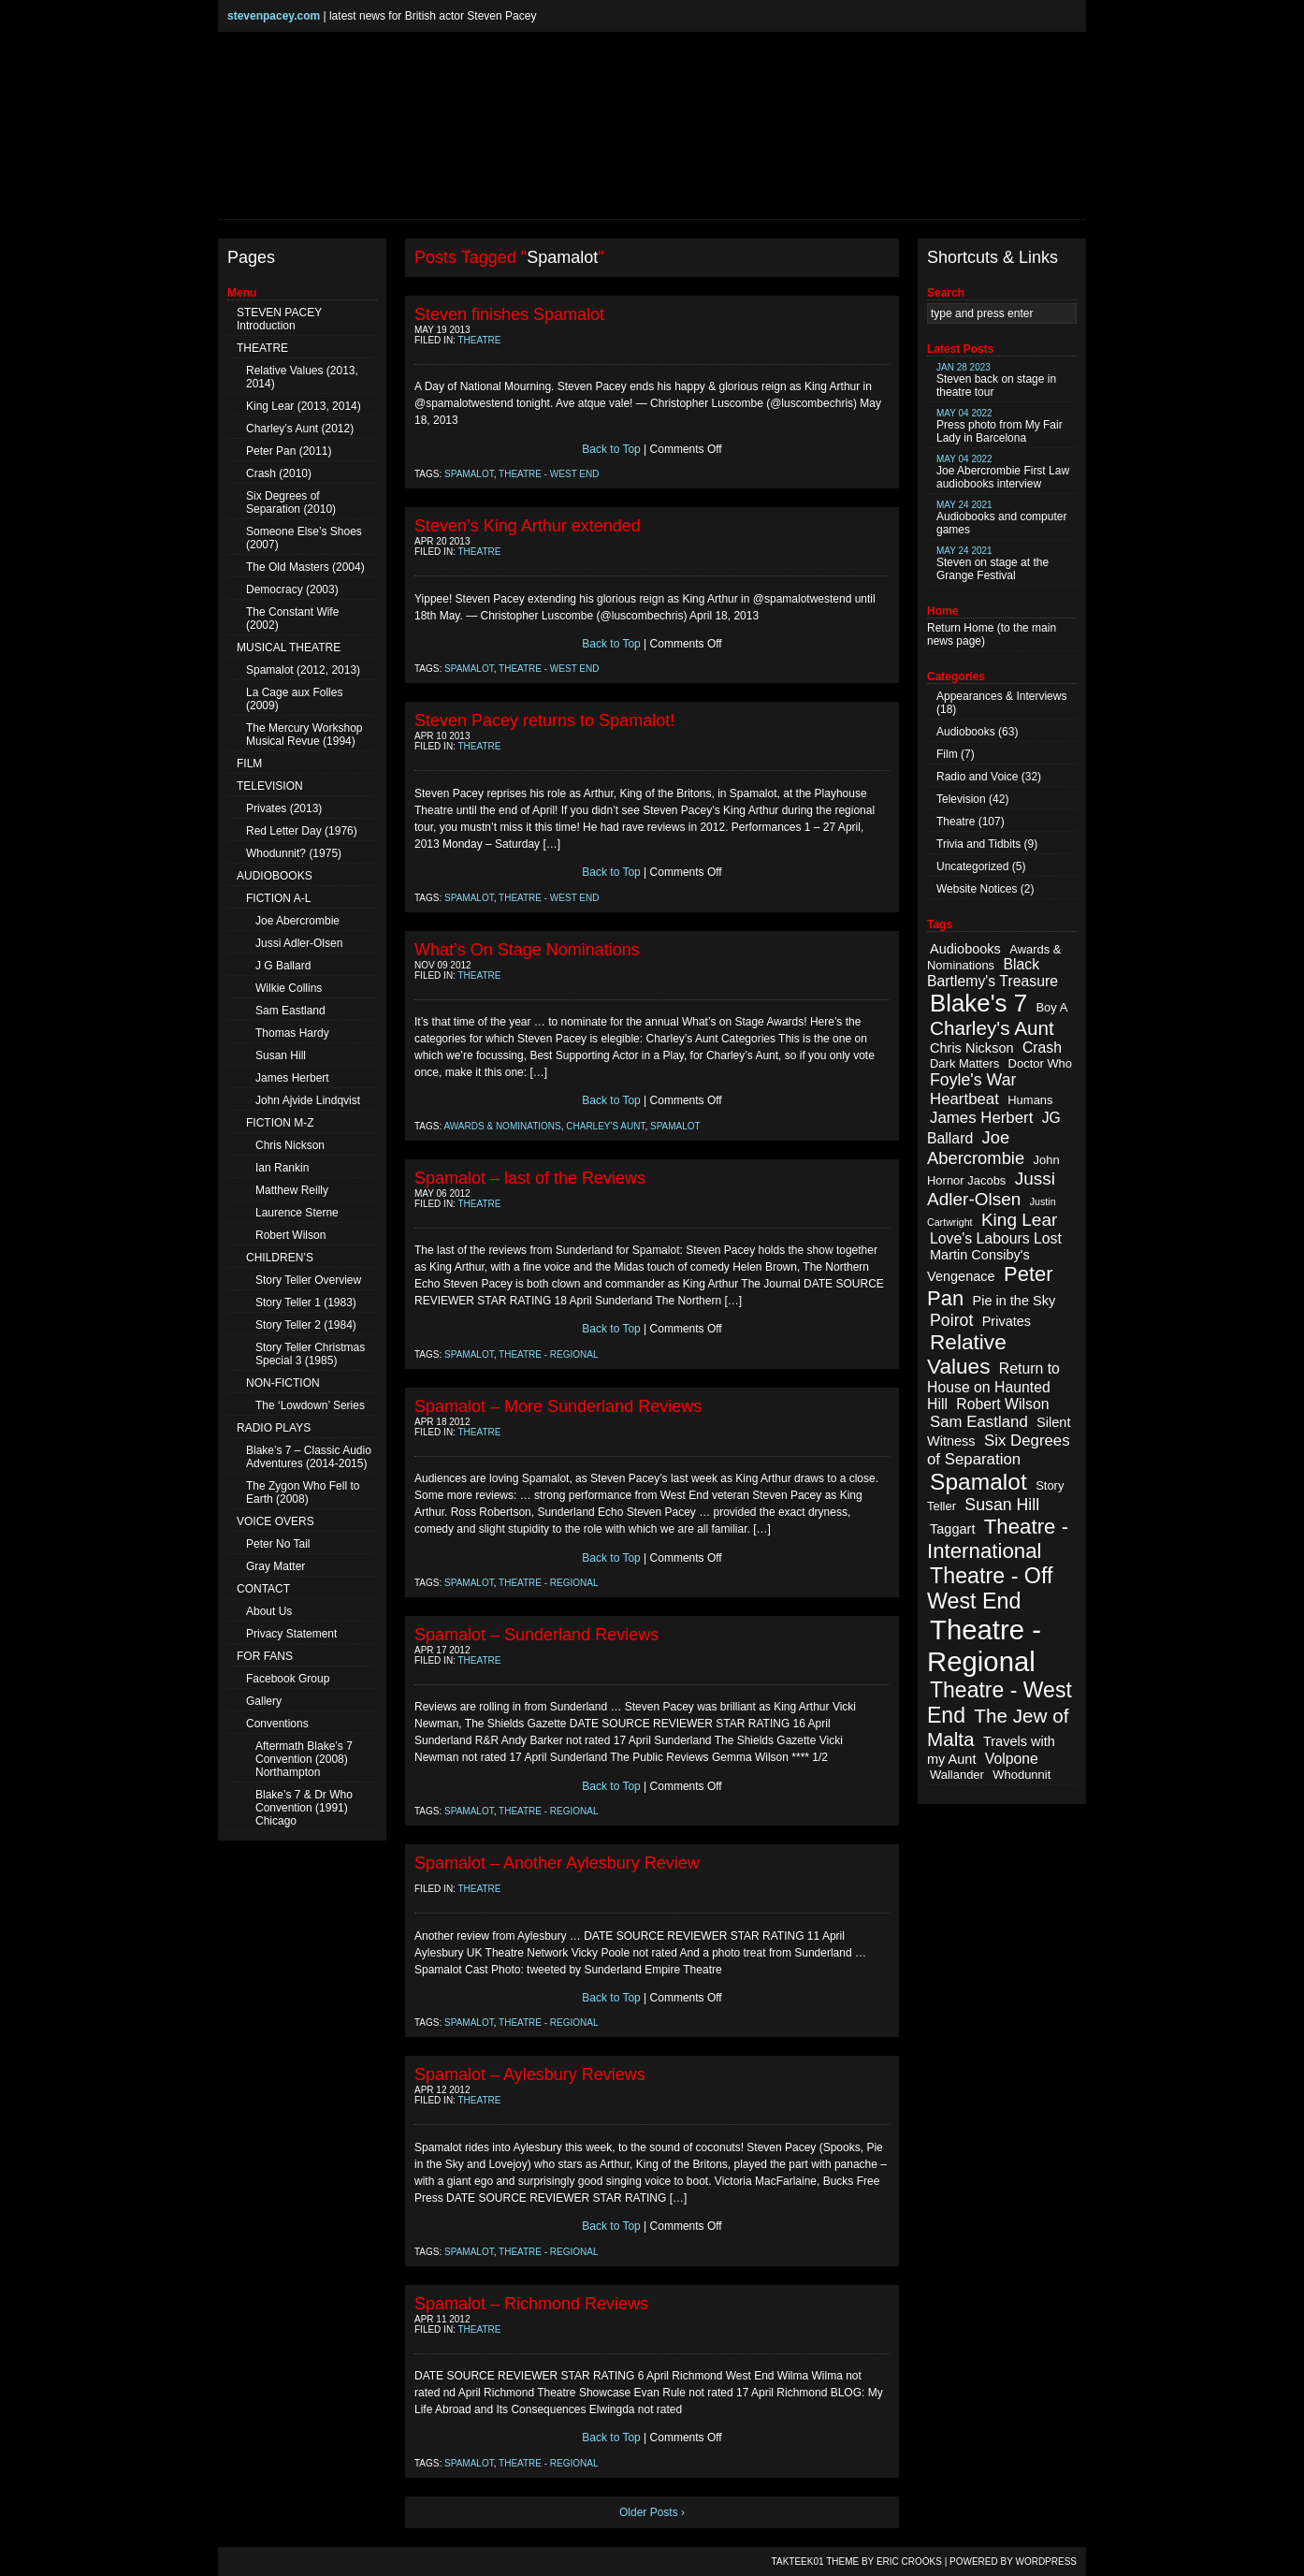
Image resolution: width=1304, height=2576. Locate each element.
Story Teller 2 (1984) (305, 1325)
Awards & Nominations (502, 1126)
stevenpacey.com (273, 15)
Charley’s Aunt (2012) (300, 428)
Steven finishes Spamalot (509, 314)
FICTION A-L (278, 898)
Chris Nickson (290, 1145)
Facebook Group (287, 1678)
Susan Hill (280, 1055)
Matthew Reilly (291, 1190)
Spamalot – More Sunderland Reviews (558, 1406)
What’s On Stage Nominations (527, 949)
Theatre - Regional (549, 1354)
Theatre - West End (549, 474)
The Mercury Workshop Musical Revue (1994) (304, 734)
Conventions (277, 1723)
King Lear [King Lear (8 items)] (1019, 1220)
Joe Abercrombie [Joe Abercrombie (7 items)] (975, 1148)
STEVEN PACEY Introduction (279, 319)
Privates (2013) (284, 808)
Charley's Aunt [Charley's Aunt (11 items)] (992, 1028)
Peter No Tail (278, 1543)
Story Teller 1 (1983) (305, 1302)
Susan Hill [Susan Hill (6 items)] (1001, 1504)
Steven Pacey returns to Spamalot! (544, 720)
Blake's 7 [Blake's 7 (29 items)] (978, 1003)
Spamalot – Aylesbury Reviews (529, 2074)
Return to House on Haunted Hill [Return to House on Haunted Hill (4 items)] (993, 1386)
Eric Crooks (909, 2561)
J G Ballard (283, 965)
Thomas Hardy (292, 1033)
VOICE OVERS (275, 1521)
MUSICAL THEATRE (288, 647)
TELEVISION (270, 786)
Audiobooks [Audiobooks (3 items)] (965, 948)
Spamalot (469, 474)
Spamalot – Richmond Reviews (531, 2303)
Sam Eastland (290, 1010)
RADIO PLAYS (274, 1427)
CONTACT (263, 1588)
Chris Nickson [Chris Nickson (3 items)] (972, 1048)
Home (978, 627)
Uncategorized (972, 866)
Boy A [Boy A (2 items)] (1051, 1007)
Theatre (479, 340)
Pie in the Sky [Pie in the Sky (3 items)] (1013, 1300)
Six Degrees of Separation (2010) (291, 502)
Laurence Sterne (297, 1212)
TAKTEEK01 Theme (816, 2561)
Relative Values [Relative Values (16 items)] (967, 1354)
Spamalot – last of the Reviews (529, 1178)
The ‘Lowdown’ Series (310, 1405)
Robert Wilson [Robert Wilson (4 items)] (1002, 1404)
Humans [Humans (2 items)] (1029, 1100)
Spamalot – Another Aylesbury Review (557, 1863)
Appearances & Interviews (1001, 696)
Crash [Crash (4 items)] (1042, 1047)
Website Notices (976, 888)
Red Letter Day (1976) (301, 830)
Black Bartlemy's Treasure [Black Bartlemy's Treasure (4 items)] (992, 972)
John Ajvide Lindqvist (307, 1100)
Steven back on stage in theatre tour (996, 380)
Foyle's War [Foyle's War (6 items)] (973, 1079)
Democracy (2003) (292, 589)
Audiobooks (965, 731)
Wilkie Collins (288, 988)
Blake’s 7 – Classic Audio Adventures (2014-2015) (308, 1457)
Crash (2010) (279, 473)
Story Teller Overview (308, 1280)
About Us (269, 1611)
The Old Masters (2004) (305, 567)
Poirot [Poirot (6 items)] (951, 1320)
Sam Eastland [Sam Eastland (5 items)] (979, 1422)
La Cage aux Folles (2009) (294, 699)
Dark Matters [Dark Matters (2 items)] (964, 1063)
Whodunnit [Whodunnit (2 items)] (1021, 1775)
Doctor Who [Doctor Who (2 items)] (1040, 1063)
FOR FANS (265, 1656)
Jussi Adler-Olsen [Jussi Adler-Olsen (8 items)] (991, 1189)
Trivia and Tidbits (978, 844)
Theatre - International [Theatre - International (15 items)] (997, 1539)
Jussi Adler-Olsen (298, 943)
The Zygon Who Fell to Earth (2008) (302, 1492)
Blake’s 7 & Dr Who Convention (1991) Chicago (304, 1807)
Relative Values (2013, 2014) (302, 377)
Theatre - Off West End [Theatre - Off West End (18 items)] (989, 1588)
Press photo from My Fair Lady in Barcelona (999, 426)
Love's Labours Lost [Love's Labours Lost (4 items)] (996, 1238)
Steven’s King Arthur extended (527, 526)
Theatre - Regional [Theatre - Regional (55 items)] (984, 1645)
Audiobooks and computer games (1001, 518)
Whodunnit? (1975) (293, 853)
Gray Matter (275, 1566)
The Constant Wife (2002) (292, 618)
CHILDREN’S (279, 1257)
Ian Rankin (282, 1167)
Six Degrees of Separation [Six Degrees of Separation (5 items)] (998, 1450)
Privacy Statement (291, 1633)
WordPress (1046, 2561)
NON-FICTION (283, 1383)
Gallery (264, 1701)
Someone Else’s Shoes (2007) (304, 538)
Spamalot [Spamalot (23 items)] (978, 1481)
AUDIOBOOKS (274, 875)
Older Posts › (652, 2512)
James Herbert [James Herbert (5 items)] (981, 1118)
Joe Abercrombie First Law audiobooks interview (1002, 472)
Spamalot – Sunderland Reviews (536, 1634)
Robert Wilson (290, 1235)
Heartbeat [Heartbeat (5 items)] (964, 1099)
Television (961, 799)
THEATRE (262, 348)
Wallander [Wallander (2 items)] (957, 1775)
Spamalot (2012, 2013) (303, 670)
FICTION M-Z (280, 1122)
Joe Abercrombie (297, 920)
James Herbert (292, 1077)
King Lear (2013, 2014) (303, 406)
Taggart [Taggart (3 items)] (952, 1528)
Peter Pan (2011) (288, 451)
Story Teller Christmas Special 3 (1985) (310, 1354)
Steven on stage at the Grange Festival (992, 564)
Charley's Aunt (605, 1126)
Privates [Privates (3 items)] (1006, 1321)
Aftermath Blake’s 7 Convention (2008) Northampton (304, 1759)
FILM (249, 763)
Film (947, 754)
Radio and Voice (977, 776)
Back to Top (611, 449)
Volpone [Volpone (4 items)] (1011, 1759)
